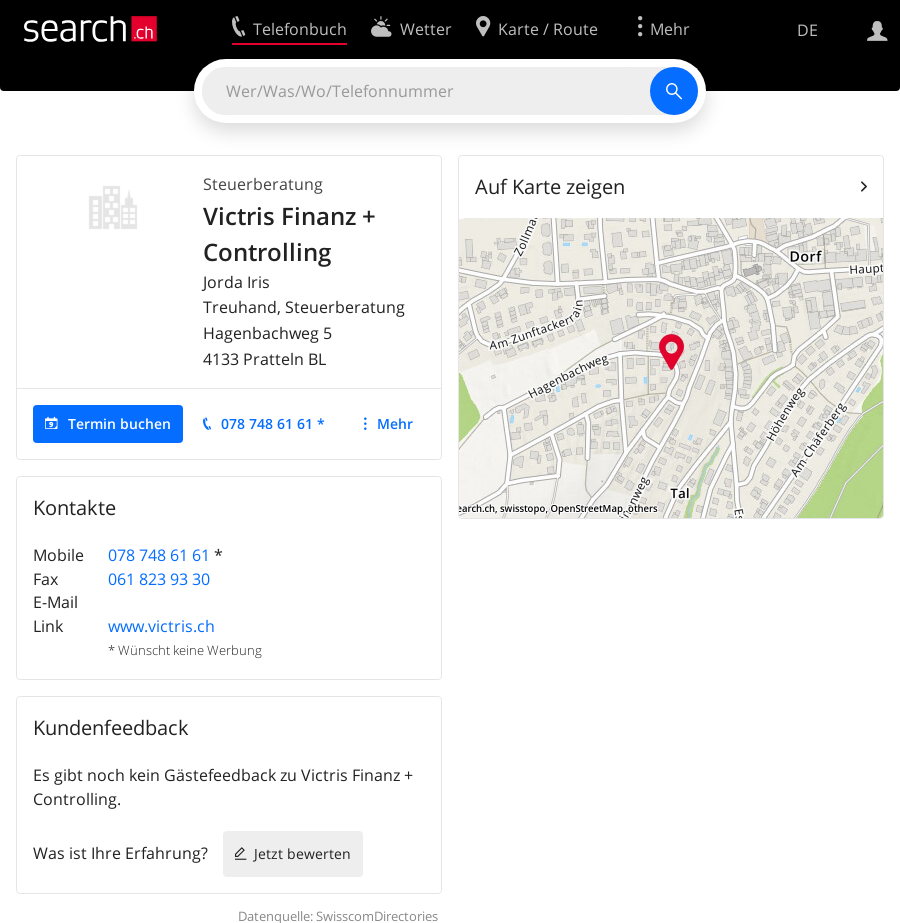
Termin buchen (119, 423)
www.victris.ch (161, 626)
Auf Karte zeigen (550, 186)
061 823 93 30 (159, 579)
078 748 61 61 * (273, 423)
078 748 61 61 (159, 555)
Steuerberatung (263, 184)
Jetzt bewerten (302, 853)
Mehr (395, 423)
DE (807, 30)
